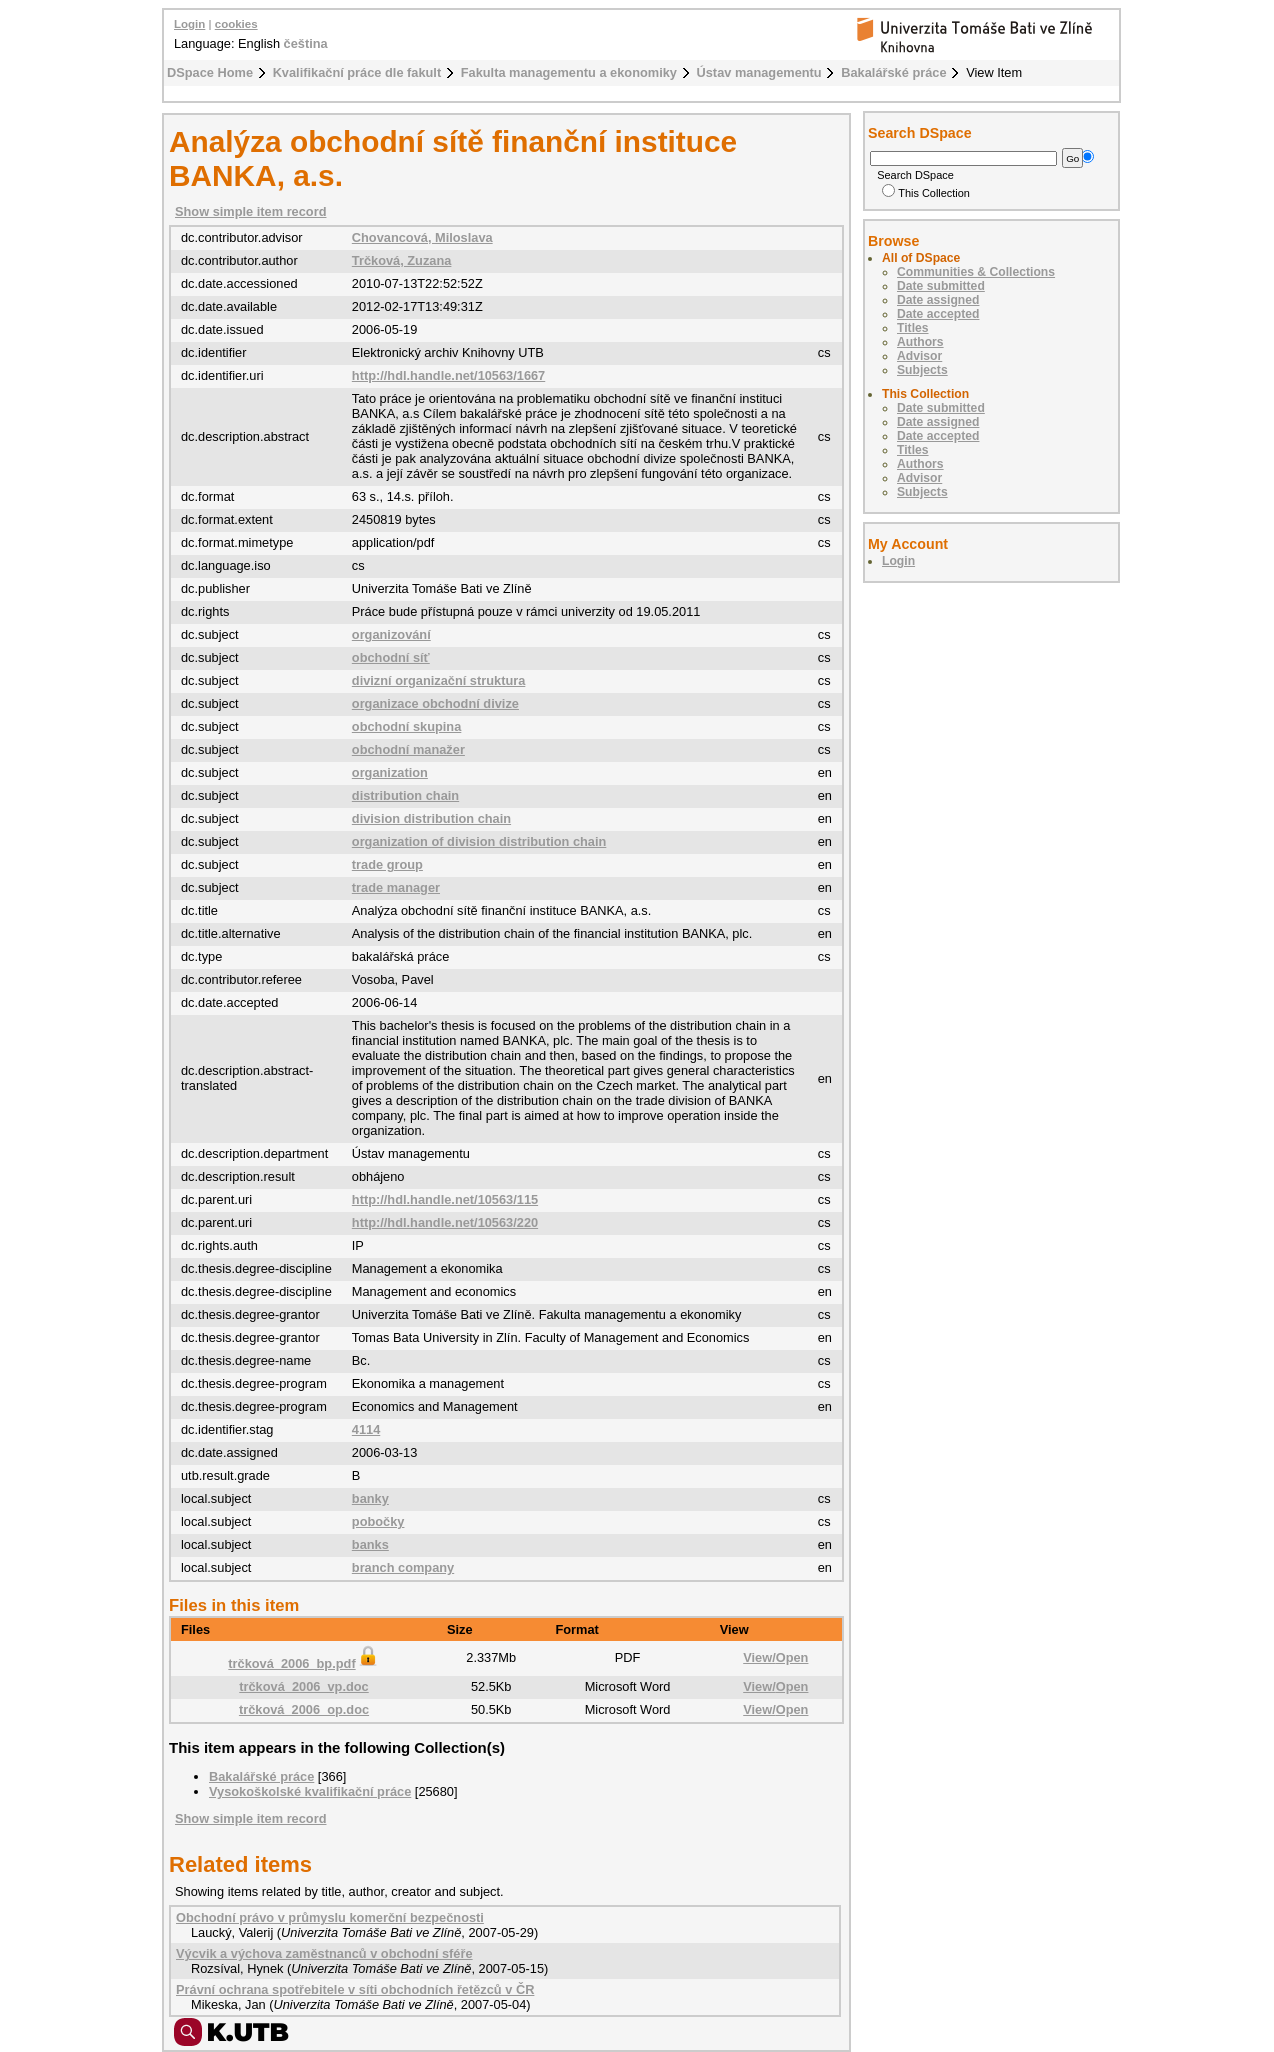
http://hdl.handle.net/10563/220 (445, 1222)
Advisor (919, 356)
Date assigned (938, 300)
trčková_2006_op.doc (304, 1709)
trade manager (396, 887)
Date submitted (941, 286)
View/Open (775, 1657)
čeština (306, 43)
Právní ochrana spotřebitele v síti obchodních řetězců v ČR (355, 1989)
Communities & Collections (976, 272)
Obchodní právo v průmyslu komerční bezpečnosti (330, 1917)
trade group (387, 864)
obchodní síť (391, 657)
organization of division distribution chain (479, 841)
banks (370, 1544)
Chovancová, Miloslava (422, 237)
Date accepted (938, 314)
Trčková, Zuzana (402, 260)
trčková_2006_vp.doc (303, 1686)
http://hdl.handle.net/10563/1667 (448, 375)
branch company (403, 1567)
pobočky (378, 1521)
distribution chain (405, 795)
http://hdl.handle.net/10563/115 (445, 1199)
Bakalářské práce (893, 72)
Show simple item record (250, 211)
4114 (366, 1429)
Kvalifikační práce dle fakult (357, 72)
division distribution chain (431, 818)
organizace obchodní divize (435, 703)
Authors (920, 342)
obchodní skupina (407, 726)
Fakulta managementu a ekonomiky (569, 72)
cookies (236, 24)
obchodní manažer (408, 749)
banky (370, 1498)
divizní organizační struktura (439, 680)
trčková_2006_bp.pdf (303, 1663)
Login (189, 24)
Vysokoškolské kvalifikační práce (310, 1791)
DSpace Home (210, 72)
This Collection (926, 193)
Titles (913, 328)
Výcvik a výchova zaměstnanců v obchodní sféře (324, 1953)
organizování (391, 634)
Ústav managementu (759, 72)
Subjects (922, 370)
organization (390, 772)
